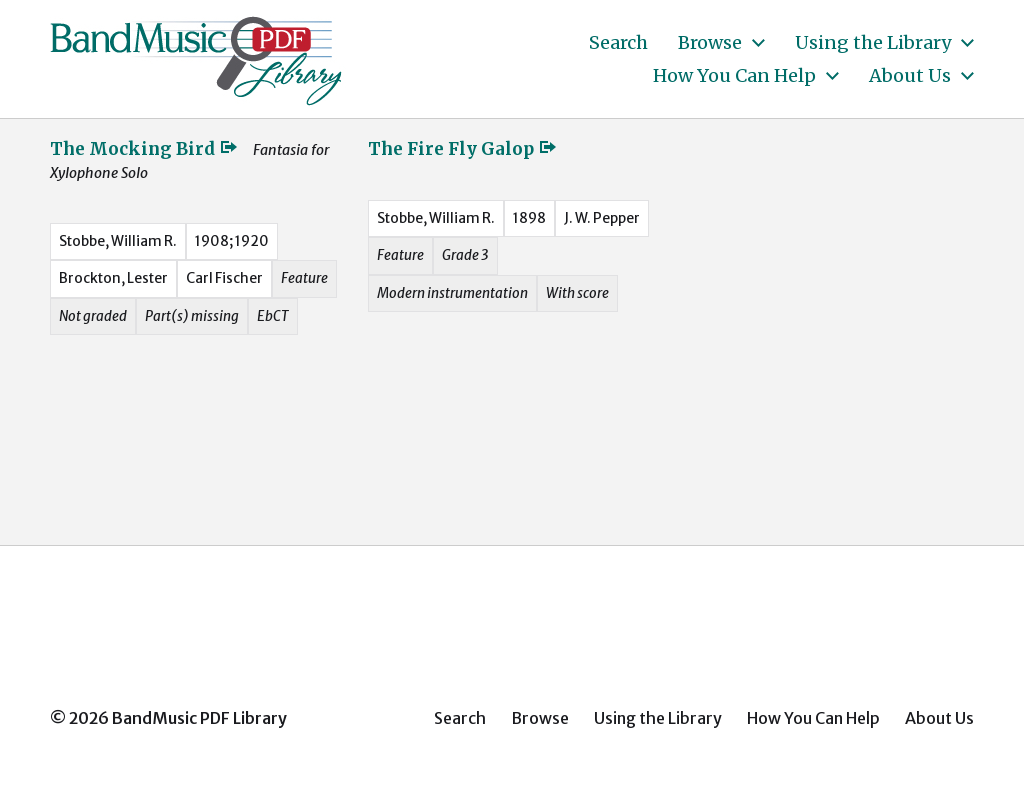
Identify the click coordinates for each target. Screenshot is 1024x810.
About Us (910, 76)
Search (618, 43)
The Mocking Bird (144, 149)
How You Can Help (734, 76)
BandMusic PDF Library (199, 718)
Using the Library (873, 43)
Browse (710, 43)
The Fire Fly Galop (463, 149)
